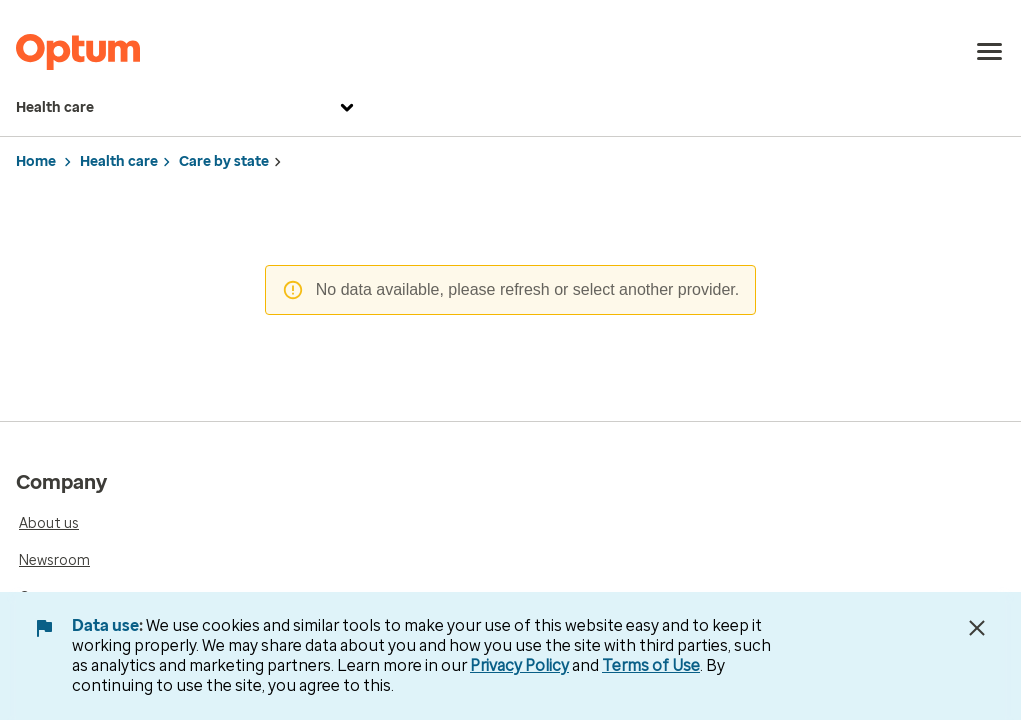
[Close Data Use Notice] (977, 628)
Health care (187, 108)
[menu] (990, 52)
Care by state (224, 161)
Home (36, 161)
